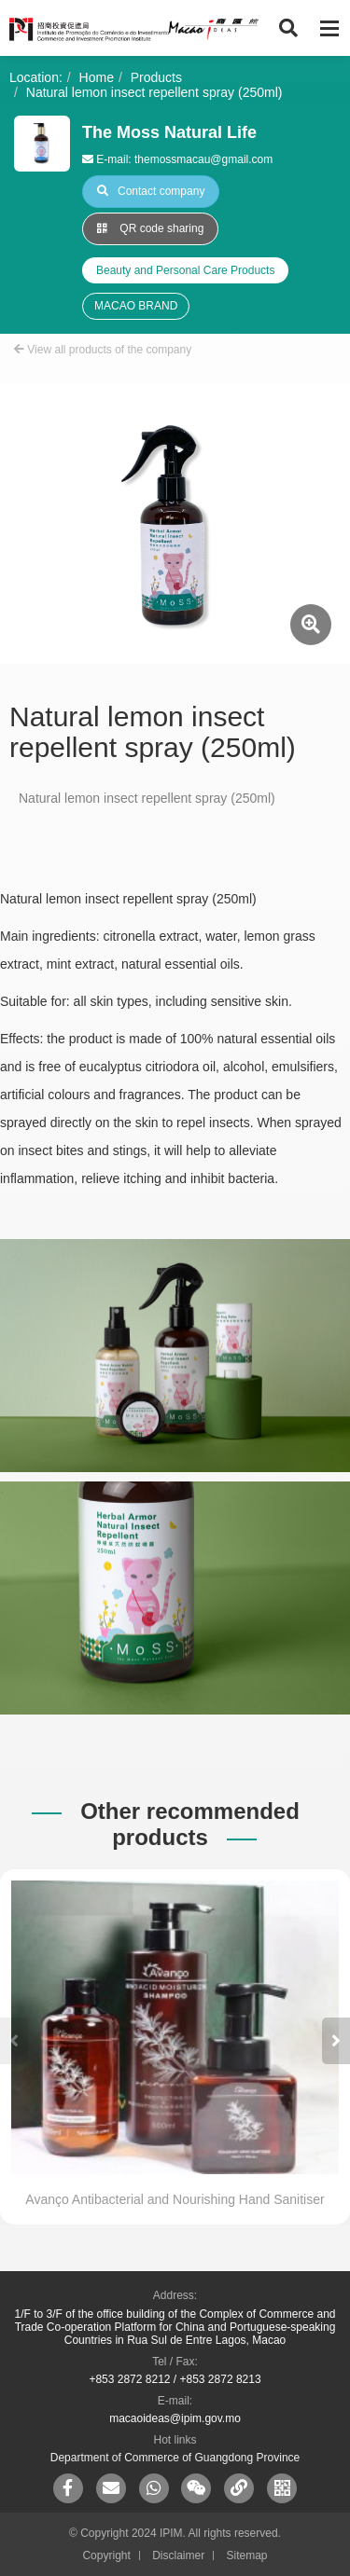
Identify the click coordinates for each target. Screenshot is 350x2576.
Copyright (106, 2555)
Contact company (150, 191)
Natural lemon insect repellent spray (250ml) (154, 92)
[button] (336, 2041)
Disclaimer (178, 2555)
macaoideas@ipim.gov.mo (175, 2418)
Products (156, 77)
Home (96, 77)
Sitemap (247, 2555)
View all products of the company (102, 349)
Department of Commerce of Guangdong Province (175, 2457)
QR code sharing (150, 228)
